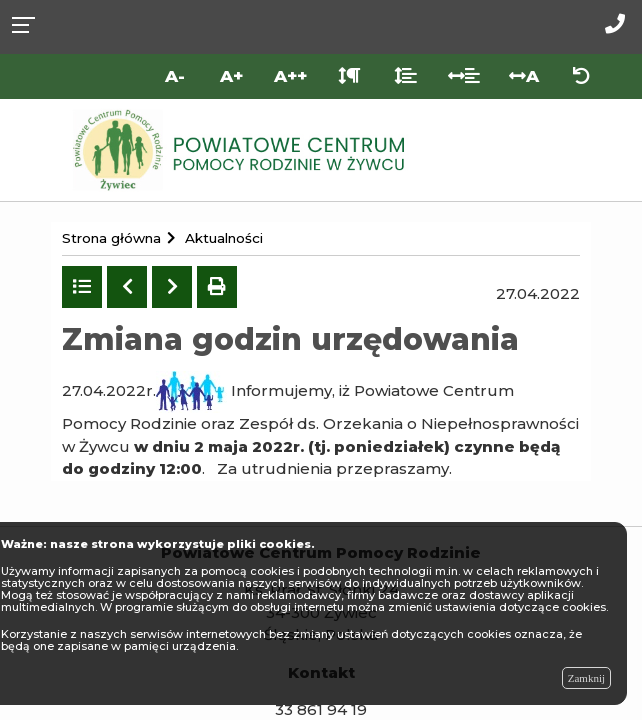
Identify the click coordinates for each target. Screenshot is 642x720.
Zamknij (586, 678)
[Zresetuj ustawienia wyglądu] (581, 76)
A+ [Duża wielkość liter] (231, 76)
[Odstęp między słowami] (464, 76)
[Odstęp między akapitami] (349, 76)
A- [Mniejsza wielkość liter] (175, 76)
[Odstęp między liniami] (405, 76)
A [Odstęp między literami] (524, 76)
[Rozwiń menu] (29, 23)
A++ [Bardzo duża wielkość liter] (290, 76)
